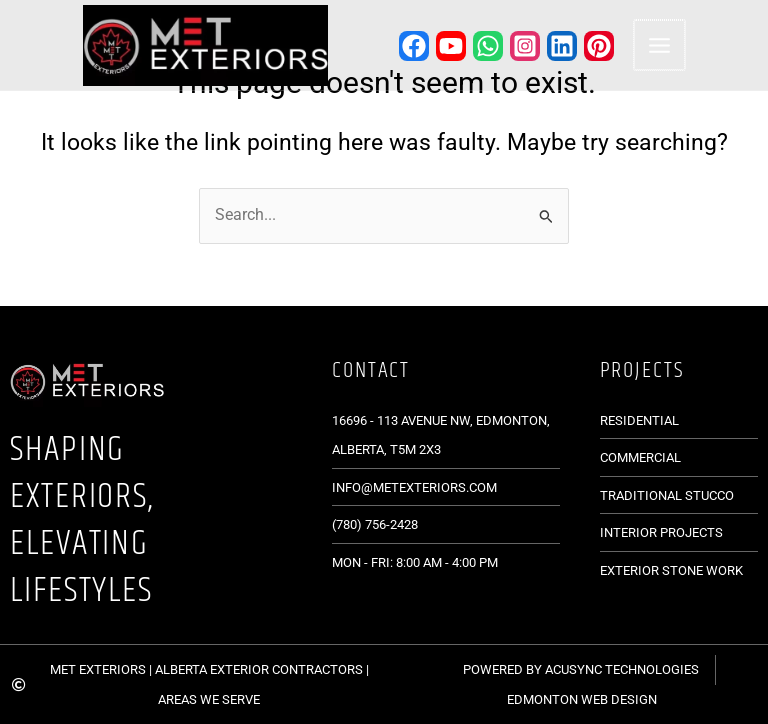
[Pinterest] (595, 47)
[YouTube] (447, 47)
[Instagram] (521, 47)
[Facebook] (410, 47)
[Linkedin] (558, 47)
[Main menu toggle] (654, 47)
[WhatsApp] (484, 47)
